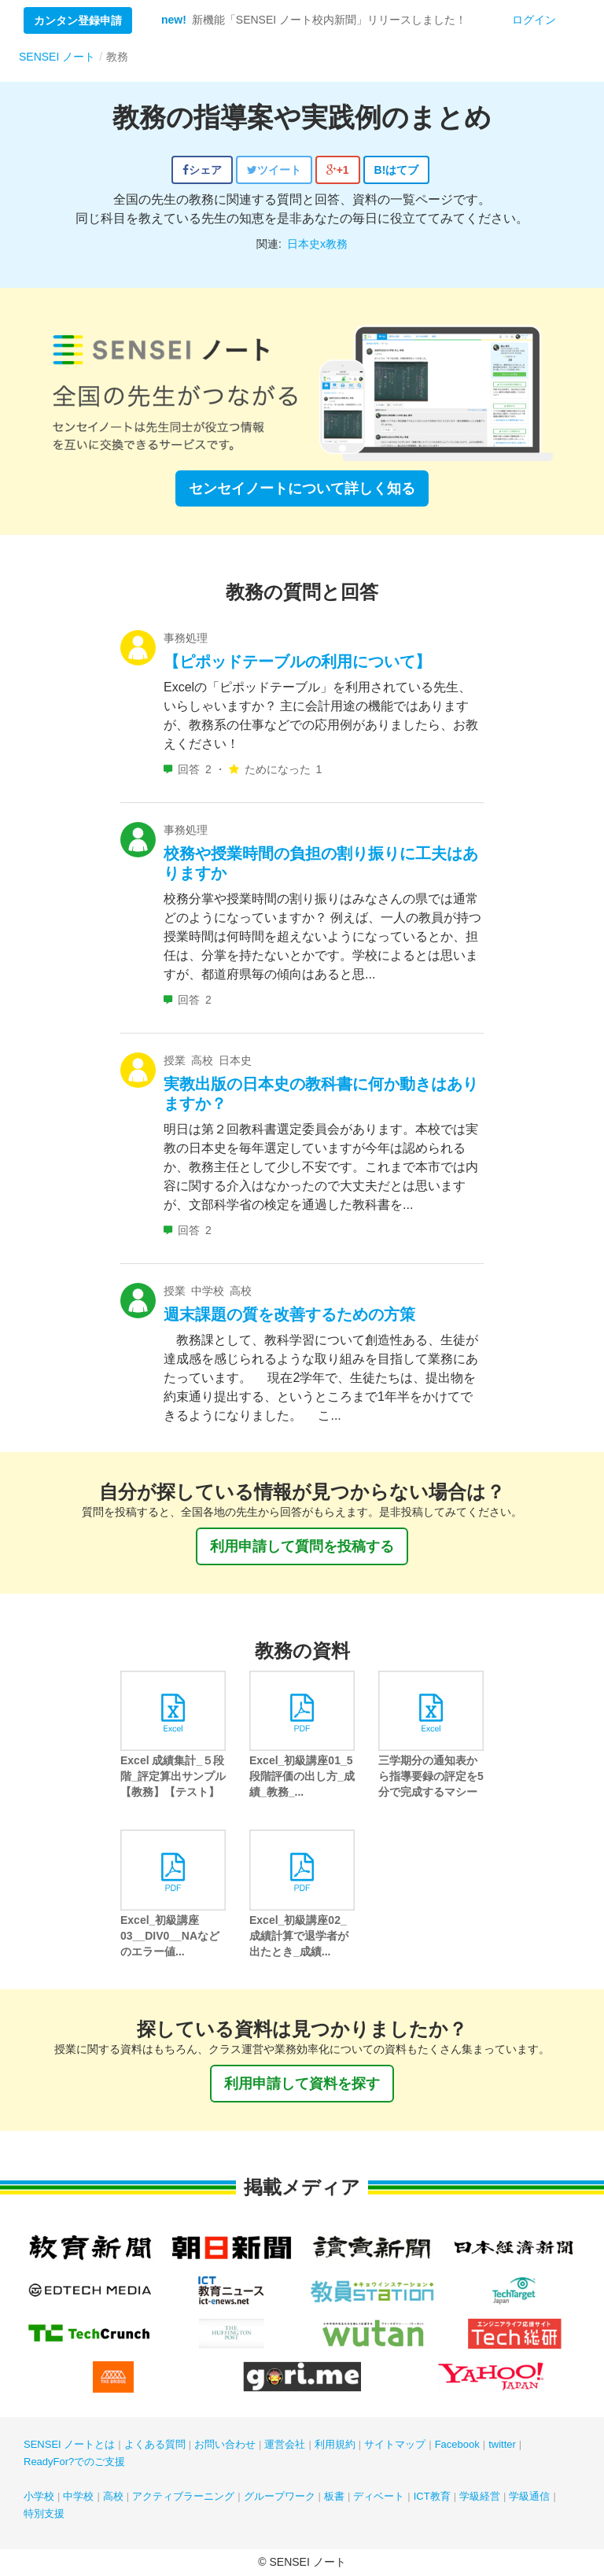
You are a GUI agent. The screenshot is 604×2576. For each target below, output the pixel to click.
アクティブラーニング (183, 2496)
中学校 (78, 2496)
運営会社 (284, 2444)
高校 (113, 2496)
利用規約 (335, 2444)
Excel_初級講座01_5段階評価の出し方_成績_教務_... (302, 1776)
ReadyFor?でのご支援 (74, 2461)
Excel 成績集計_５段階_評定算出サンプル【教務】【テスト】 (173, 1776)
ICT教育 (432, 2496)
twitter (502, 2444)
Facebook (457, 2444)
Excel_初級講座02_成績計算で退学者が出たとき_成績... (298, 1936)
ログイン (534, 19)
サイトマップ (394, 2444)
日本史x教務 (317, 244)
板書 (334, 2496)
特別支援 (44, 2513)
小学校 (39, 2496)
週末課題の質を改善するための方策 (289, 1314)
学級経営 (479, 2496)
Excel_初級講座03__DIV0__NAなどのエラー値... (169, 1936)
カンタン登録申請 (78, 20)
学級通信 (529, 2496)
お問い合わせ (225, 2444)
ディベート (378, 2496)
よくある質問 (155, 2444)
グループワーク (279, 2496)
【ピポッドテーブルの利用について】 (297, 661)
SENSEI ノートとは (69, 2444)
